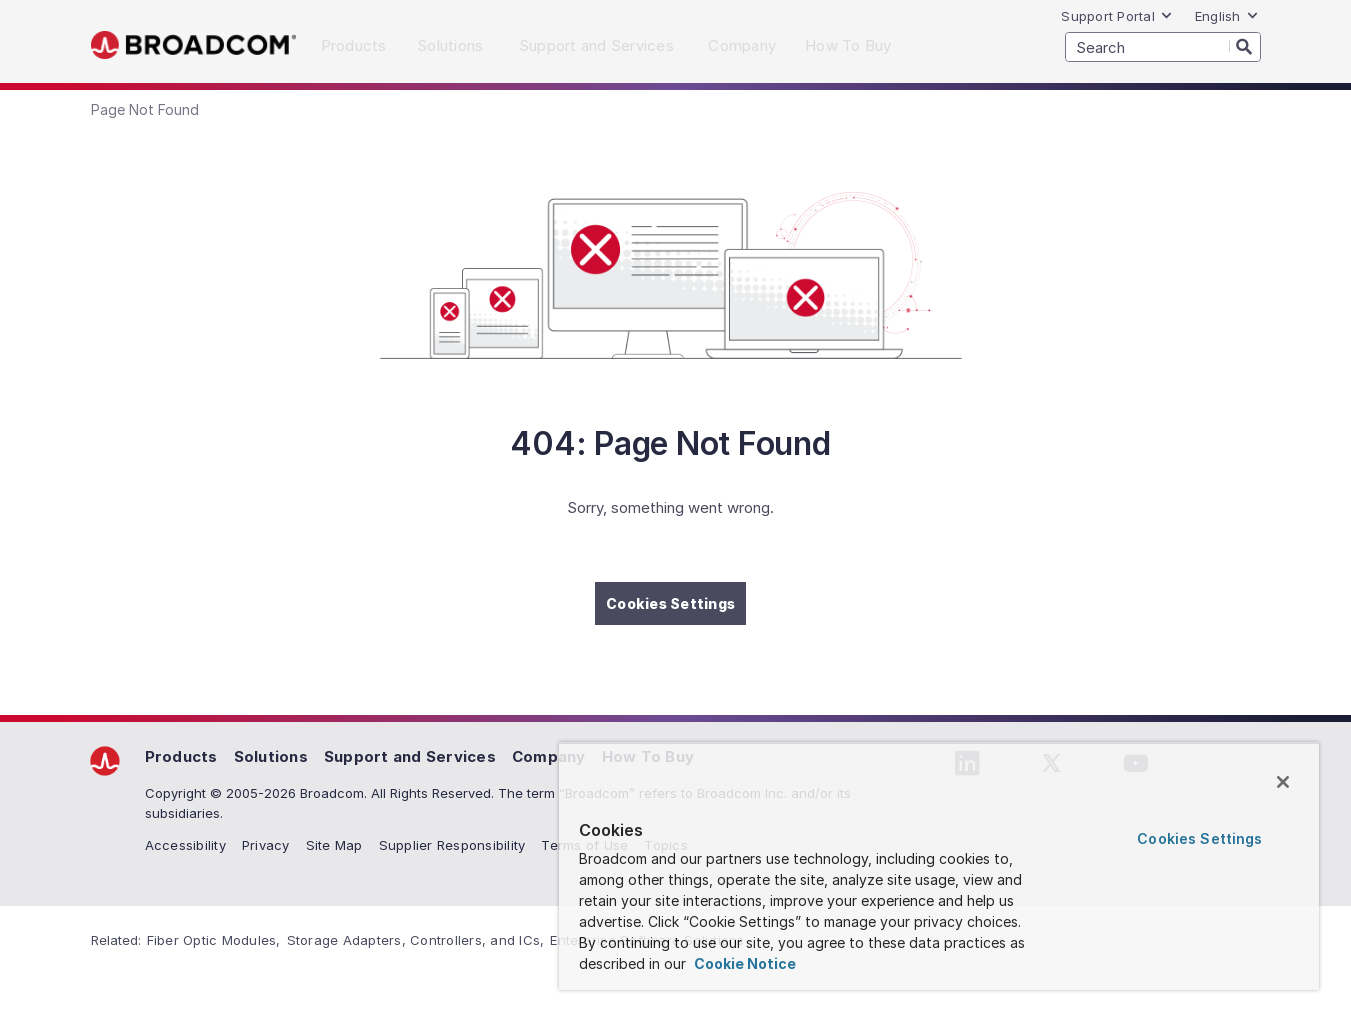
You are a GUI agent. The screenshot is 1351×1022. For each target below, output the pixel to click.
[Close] (1283, 782)
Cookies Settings (670, 603)
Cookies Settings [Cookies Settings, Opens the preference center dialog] (1199, 838)
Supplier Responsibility (452, 845)
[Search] (1245, 46)
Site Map (334, 845)
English (1227, 16)
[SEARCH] (1163, 47)
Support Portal (1117, 16)
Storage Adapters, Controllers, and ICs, (416, 940)
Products (181, 756)
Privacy (266, 845)
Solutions (271, 756)
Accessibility (185, 845)
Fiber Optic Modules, (214, 940)
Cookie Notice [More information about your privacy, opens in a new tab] (743, 963)
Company (549, 756)
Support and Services (410, 756)
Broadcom (193, 45)
